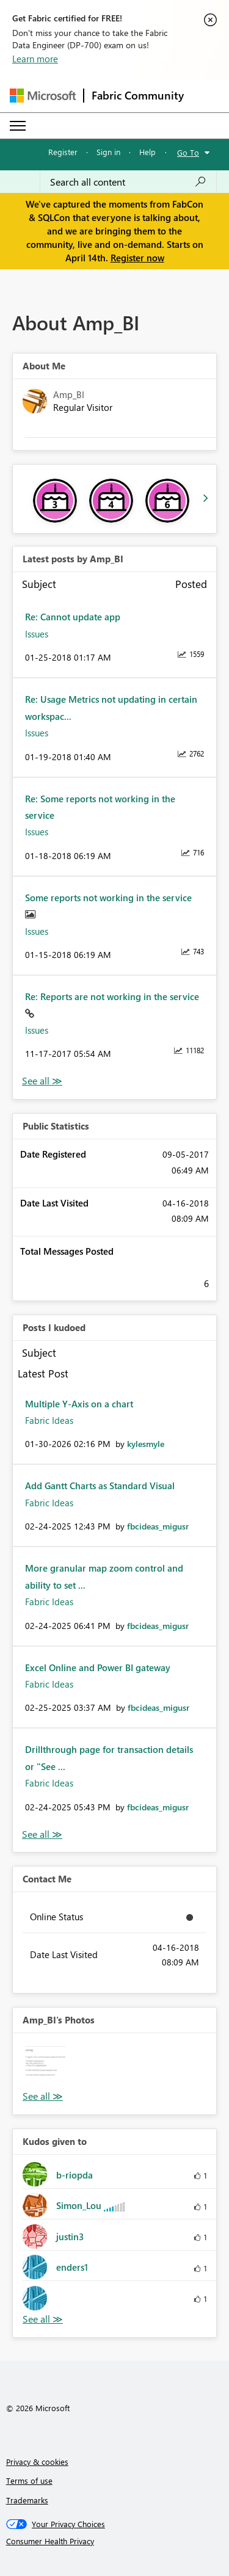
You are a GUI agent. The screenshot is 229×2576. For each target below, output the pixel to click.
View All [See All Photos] (43, 2096)
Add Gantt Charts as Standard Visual (100, 1485)
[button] (45, 2066)
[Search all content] (128, 182)
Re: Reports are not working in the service (112, 996)
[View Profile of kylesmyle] (145, 1443)
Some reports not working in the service (108, 897)
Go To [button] (188, 152)
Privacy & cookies (37, 2461)
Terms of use (29, 2480)
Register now (137, 258)
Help (147, 152)
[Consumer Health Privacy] (115, 2541)
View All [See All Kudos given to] (43, 2319)
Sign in (108, 152)
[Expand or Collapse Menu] (17, 126)
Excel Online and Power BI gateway (97, 1667)
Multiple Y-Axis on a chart (79, 1404)
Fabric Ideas (49, 1420)
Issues (36, 634)
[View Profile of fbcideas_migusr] (158, 1526)
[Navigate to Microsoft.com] (43, 96)
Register (63, 152)
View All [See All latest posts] (42, 1081)
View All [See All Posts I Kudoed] (42, 1834)
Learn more (35, 59)
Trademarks (27, 2500)
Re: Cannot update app (72, 617)
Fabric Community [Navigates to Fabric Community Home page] (138, 95)
